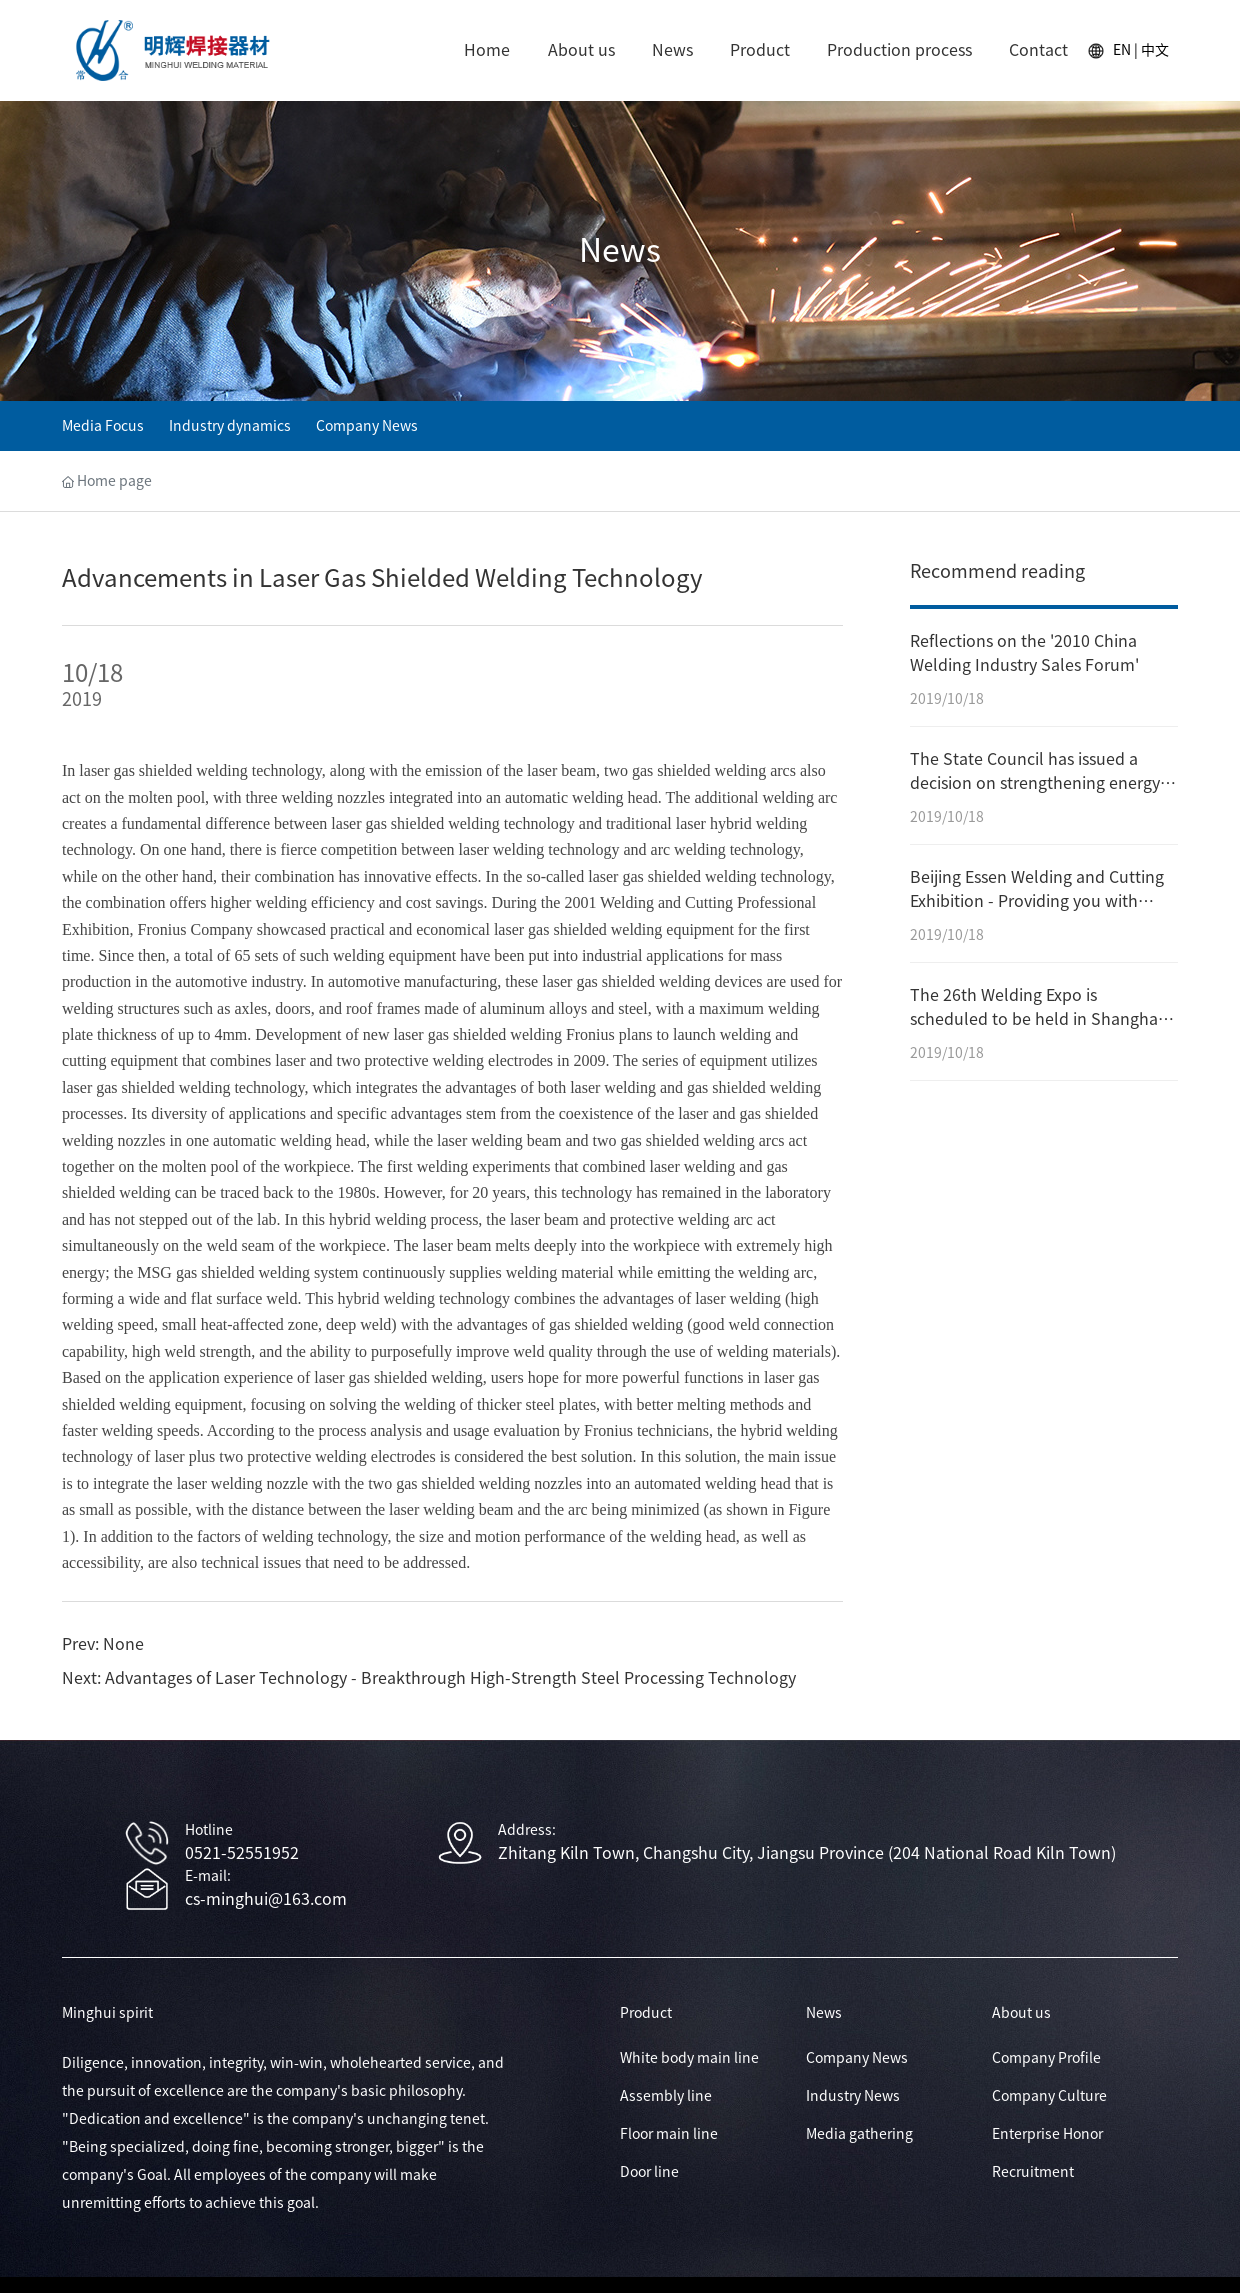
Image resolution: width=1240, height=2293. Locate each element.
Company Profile (1046, 2058)
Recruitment (1033, 2172)
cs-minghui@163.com (266, 1899)
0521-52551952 (242, 1853)
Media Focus (103, 426)
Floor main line (669, 2134)
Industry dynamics (230, 426)
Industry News (853, 2096)
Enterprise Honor (1047, 2134)
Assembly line (666, 2096)
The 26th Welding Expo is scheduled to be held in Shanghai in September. (1036, 1019)
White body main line (689, 2058)
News (620, 250)
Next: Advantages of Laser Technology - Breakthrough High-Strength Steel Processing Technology (429, 1678)
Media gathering (859, 2134)
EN (1122, 50)
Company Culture (1049, 2096)
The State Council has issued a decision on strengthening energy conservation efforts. (1035, 783)
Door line (649, 2172)
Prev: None (103, 1644)
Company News (367, 426)
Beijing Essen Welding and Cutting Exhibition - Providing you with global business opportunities (1037, 901)
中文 (1155, 50)
